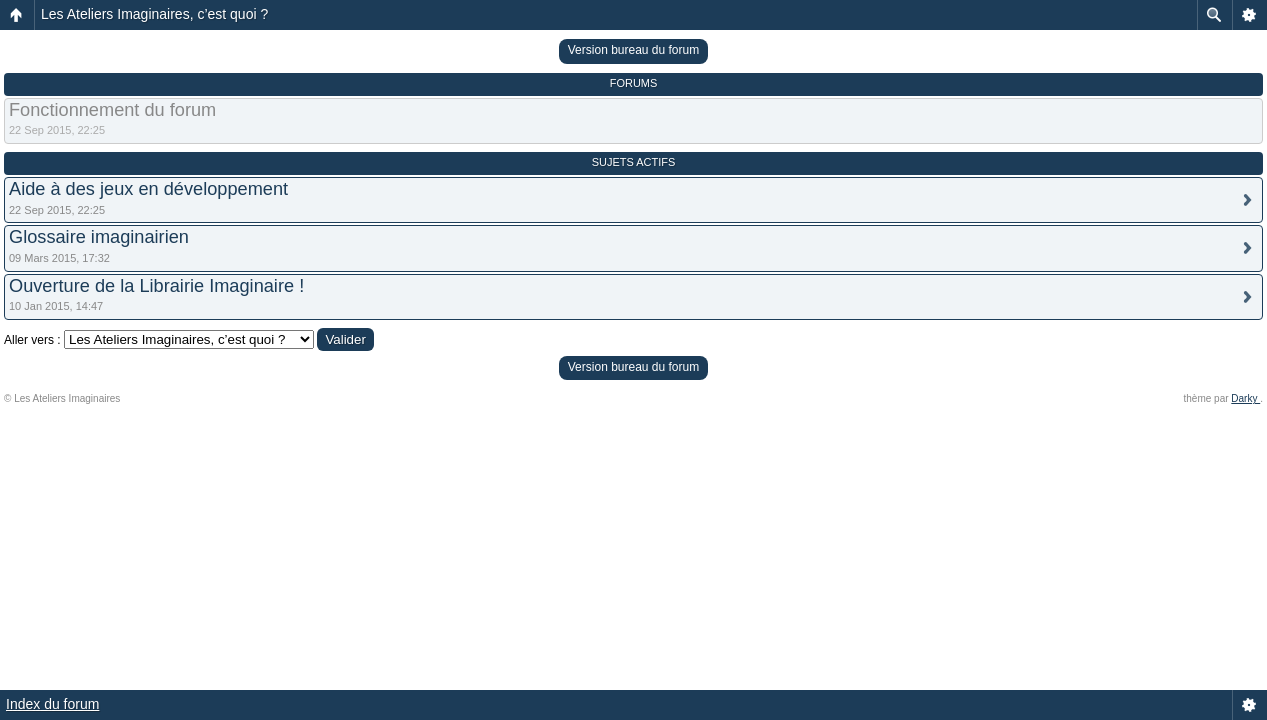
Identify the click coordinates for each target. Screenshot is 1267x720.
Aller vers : (32, 340)
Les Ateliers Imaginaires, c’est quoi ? (154, 14)
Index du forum (52, 704)
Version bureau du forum (633, 50)
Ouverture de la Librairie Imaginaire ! (156, 286)
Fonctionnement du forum (112, 110)
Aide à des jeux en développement (148, 189)
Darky (1245, 398)
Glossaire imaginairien (99, 237)
